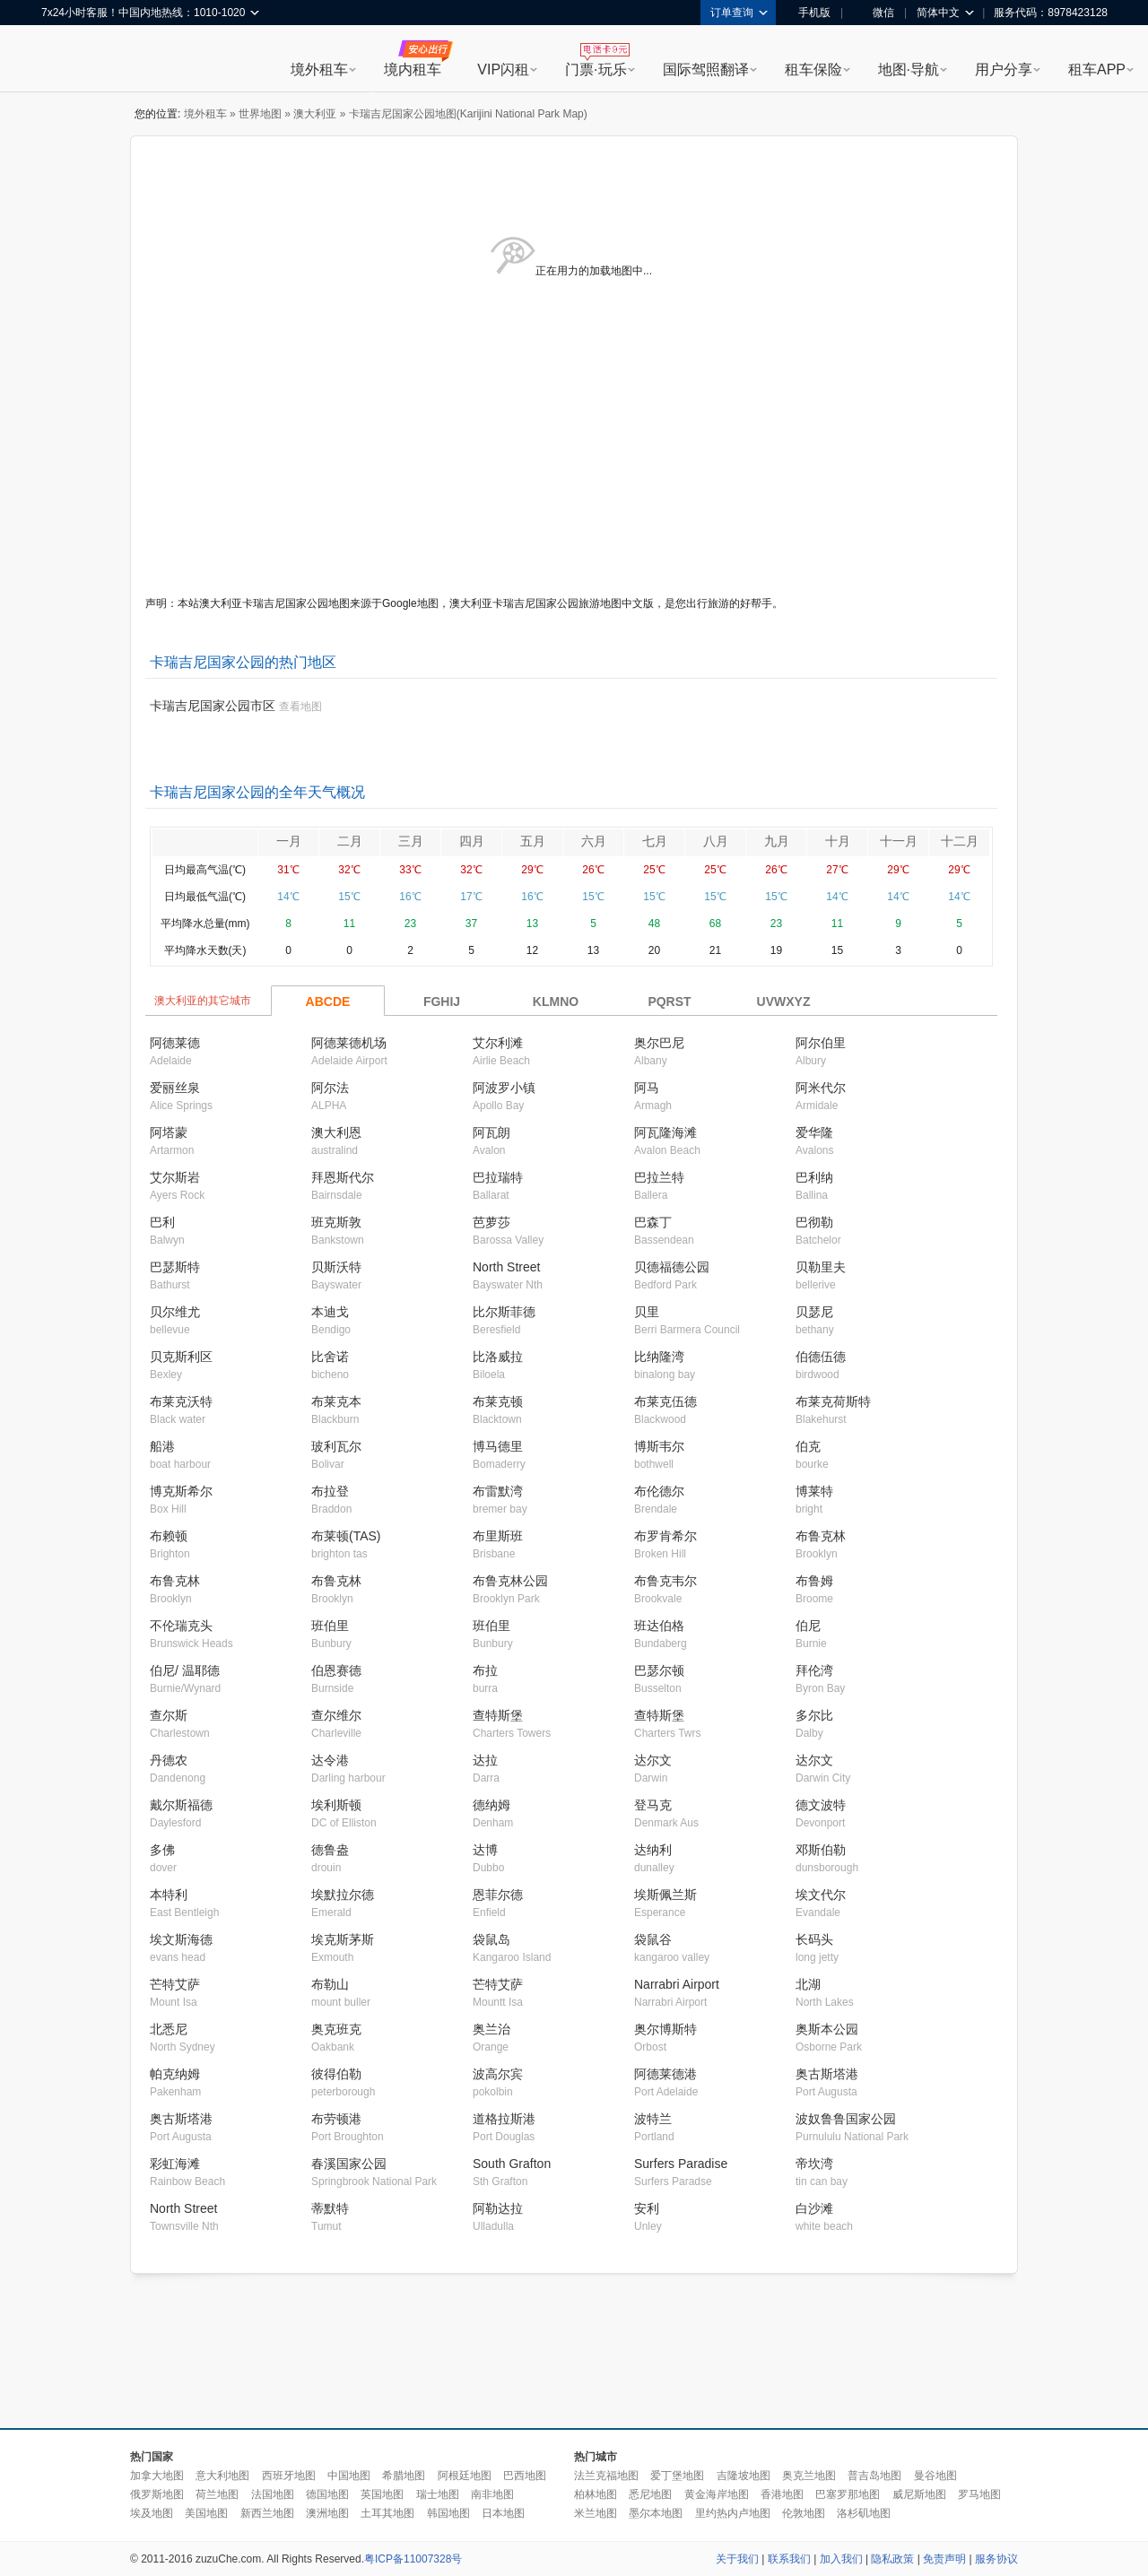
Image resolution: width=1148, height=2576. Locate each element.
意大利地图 (222, 2475)
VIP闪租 (503, 69)
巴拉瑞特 (498, 1177)
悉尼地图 (650, 2494)
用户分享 (1003, 69)
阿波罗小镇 (504, 1087)
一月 (288, 841)
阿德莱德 (175, 1043)
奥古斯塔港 (827, 2074)
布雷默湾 (498, 1491)
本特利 (168, 1894)
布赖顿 (168, 1536)
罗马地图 (979, 2494)
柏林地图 (595, 2494)
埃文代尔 (821, 1894)
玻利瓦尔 (336, 1446)
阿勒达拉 (498, 2208)
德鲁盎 (330, 1850)
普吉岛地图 (874, 2475)
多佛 (162, 1850)
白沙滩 (814, 2208)
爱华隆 (814, 1132)
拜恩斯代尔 (342, 1177)
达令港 (330, 1760)
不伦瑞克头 (181, 1625)
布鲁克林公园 (510, 1581)
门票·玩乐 (595, 69)
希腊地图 (403, 2475)
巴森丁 (653, 1222)
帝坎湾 (814, 2163)
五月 (532, 841)
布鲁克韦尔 (665, 1581)
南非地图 (492, 2494)
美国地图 (206, 2513)
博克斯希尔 (181, 1491)
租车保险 (813, 69)
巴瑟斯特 (175, 1267)
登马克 (653, 1805)
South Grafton (512, 2163)
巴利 (162, 1222)
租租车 (63, 60)
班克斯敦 (336, 1222)
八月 (715, 841)
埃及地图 (151, 2513)
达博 (485, 1850)
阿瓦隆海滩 (665, 1132)
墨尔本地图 (656, 2513)
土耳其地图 (387, 2513)
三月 (410, 841)
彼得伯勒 (336, 2074)
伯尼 (808, 1625)
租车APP (1097, 69)
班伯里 (330, 1625)
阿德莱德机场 (349, 1043)
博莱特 (814, 1491)
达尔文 (653, 1760)
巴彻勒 (814, 1222)
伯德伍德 (821, 1356)
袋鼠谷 (653, 1939)
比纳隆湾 (659, 1356)
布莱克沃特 (181, 1401)
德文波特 (821, 1805)
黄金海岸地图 (716, 2494)
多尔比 (814, 1715)
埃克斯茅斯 (342, 1939)
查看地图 (300, 706)
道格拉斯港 (504, 2119)
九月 (776, 841)
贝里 (646, 1312)
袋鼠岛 (491, 1939)
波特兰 (653, 2119)
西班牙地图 (289, 2475)
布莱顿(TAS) (346, 1536)
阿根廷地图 (464, 2475)
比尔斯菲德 (504, 1312)
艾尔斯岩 (175, 1177)
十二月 (959, 841)
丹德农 (168, 1760)
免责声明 (944, 2559)
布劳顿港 (336, 2119)
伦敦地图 (803, 2513)
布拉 (485, 1670)
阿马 (646, 1087)
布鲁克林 (821, 1536)
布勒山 (330, 1984)
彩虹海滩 (175, 2163)
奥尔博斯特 (665, 2029)
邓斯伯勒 (821, 1850)
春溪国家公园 (349, 2163)
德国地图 (327, 2494)
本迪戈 (330, 1312)
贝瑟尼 (814, 1312)
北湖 (808, 1984)
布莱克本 (336, 1401)
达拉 (485, 1760)
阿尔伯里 (821, 1043)
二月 (349, 841)
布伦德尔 (659, 1491)
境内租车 (412, 69)
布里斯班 (498, 1536)
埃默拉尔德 (342, 1894)
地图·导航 (908, 69)
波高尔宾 (498, 2074)
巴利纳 (814, 1177)
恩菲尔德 (498, 1894)
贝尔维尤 (175, 1312)
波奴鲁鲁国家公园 (846, 2119)
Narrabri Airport (676, 1984)
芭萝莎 (491, 1222)
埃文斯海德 (181, 1939)
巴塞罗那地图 (847, 2494)
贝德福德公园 (671, 1267)
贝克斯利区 (181, 1356)
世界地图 (260, 114)
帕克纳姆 (175, 2074)
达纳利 (653, 1850)
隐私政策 (892, 2559)
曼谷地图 (935, 2475)
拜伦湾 (814, 1670)
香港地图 (782, 2494)
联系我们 (789, 2559)
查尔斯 (168, 1715)
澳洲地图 (327, 2513)
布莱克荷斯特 (833, 1401)
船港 (162, 1446)
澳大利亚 (314, 114)
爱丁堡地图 (677, 2475)
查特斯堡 (498, 1715)
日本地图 (503, 2513)
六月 (593, 841)
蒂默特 (330, 2208)
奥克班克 (336, 2029)
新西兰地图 (267, 2513)
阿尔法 (330, 1087)
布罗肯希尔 (665, 1536)
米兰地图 (595, 2513)
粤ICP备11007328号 (413, 2559)
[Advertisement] (574, 2351)
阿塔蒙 (168, 1132)
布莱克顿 (498, 1401)
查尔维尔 (336, 1715)
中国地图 (348, 2475)
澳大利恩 (336, 1132)
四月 (471, 841)
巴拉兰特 (659, 1177)
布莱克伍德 (665, 1401)
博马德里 (498, 1446)
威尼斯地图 (919, 2494)
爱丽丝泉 (175, 1087)
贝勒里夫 (821, 1267)
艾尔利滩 (498, 1043)
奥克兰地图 (809, 2475)
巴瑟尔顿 (659, 1670)
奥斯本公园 (827, 2029)
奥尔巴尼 (659, 1043)
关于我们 (737, 2559)
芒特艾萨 (175, 1984)
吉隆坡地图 (743, 2475)
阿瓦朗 (491, 1132)
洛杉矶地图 (864, 2513)
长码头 (814, 1939)
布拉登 (330, 1491)
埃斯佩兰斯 (665, 1894)
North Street (506, 1267)
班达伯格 (659, 1625)
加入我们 (841, 2559)
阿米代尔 (821, 1087)
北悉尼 (168, 2029)
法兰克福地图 (606, 2475)
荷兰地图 (217, 2494)
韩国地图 (448, 2513)
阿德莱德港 (665, 2074)
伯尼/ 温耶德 (185, 1670)
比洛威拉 (498, 1356)
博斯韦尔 (659, 1446)
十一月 (899, 841)
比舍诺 (330, 1356)
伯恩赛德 (336, 1670)
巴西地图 (524, 2475)
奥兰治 (491, 2029)
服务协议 (996, 2559)
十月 (837, 841)
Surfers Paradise (680, 2163)
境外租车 (319, 69)
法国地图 (272, 2494)
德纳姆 (491, 1805)
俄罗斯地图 (157, 2494)
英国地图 (382, 2494)
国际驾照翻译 (706, 69)
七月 (654, 841)
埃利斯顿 (336, 1805)
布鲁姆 (814, 1581)
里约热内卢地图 (732, 2513)
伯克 (808, 1446)
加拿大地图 (157, 2475)
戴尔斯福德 (181, 1805)
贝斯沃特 (336, 1267)
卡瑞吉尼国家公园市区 (212, 705)
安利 (646, 2208)
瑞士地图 (437, 2494)
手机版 (808, 12)
